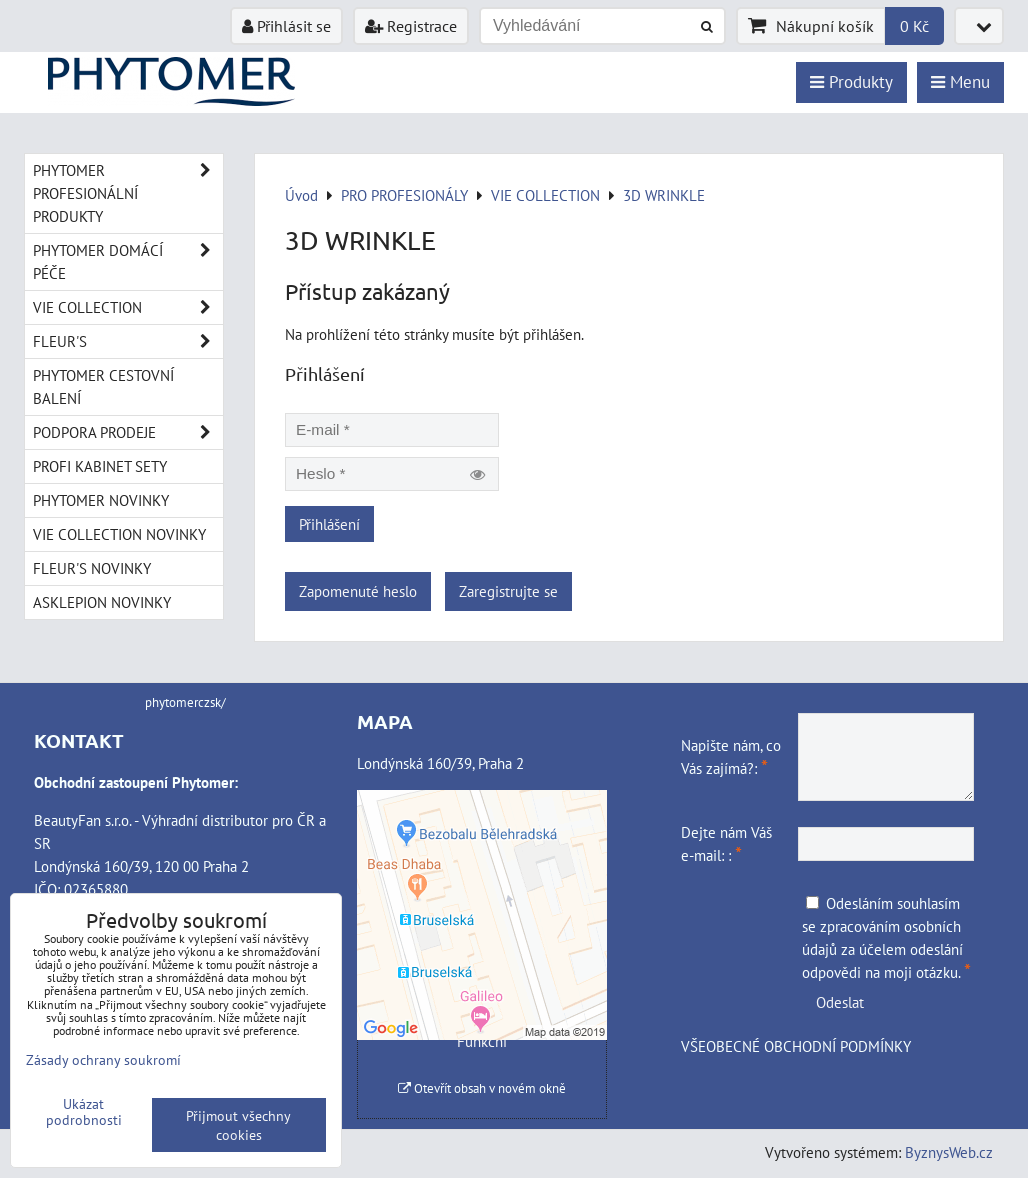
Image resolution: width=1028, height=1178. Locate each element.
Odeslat (840, 1002)
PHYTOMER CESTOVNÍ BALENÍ (103, 386)
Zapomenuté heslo (358, 591)
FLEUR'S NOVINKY (92, 568)
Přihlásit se (286, 26)
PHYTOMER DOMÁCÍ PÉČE (128, 262)
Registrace (411, 26)
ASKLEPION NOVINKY (102, 602)
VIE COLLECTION (128, 307)
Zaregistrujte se (508, 591)
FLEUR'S (128, 341)
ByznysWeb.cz (949, 1152)
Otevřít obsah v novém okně (482, 1088)
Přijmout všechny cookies (238, 1125)
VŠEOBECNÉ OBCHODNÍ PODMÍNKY (796, 1046)
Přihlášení (329, 524)
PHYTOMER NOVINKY (101, 500)
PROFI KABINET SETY (100, 466)
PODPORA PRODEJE (128, 432)
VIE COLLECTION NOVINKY (119, 534)
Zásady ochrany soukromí (103, 1059)
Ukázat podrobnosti (84, 1112)
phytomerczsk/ (185, 702)
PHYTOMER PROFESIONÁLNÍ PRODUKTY (128, 193)
